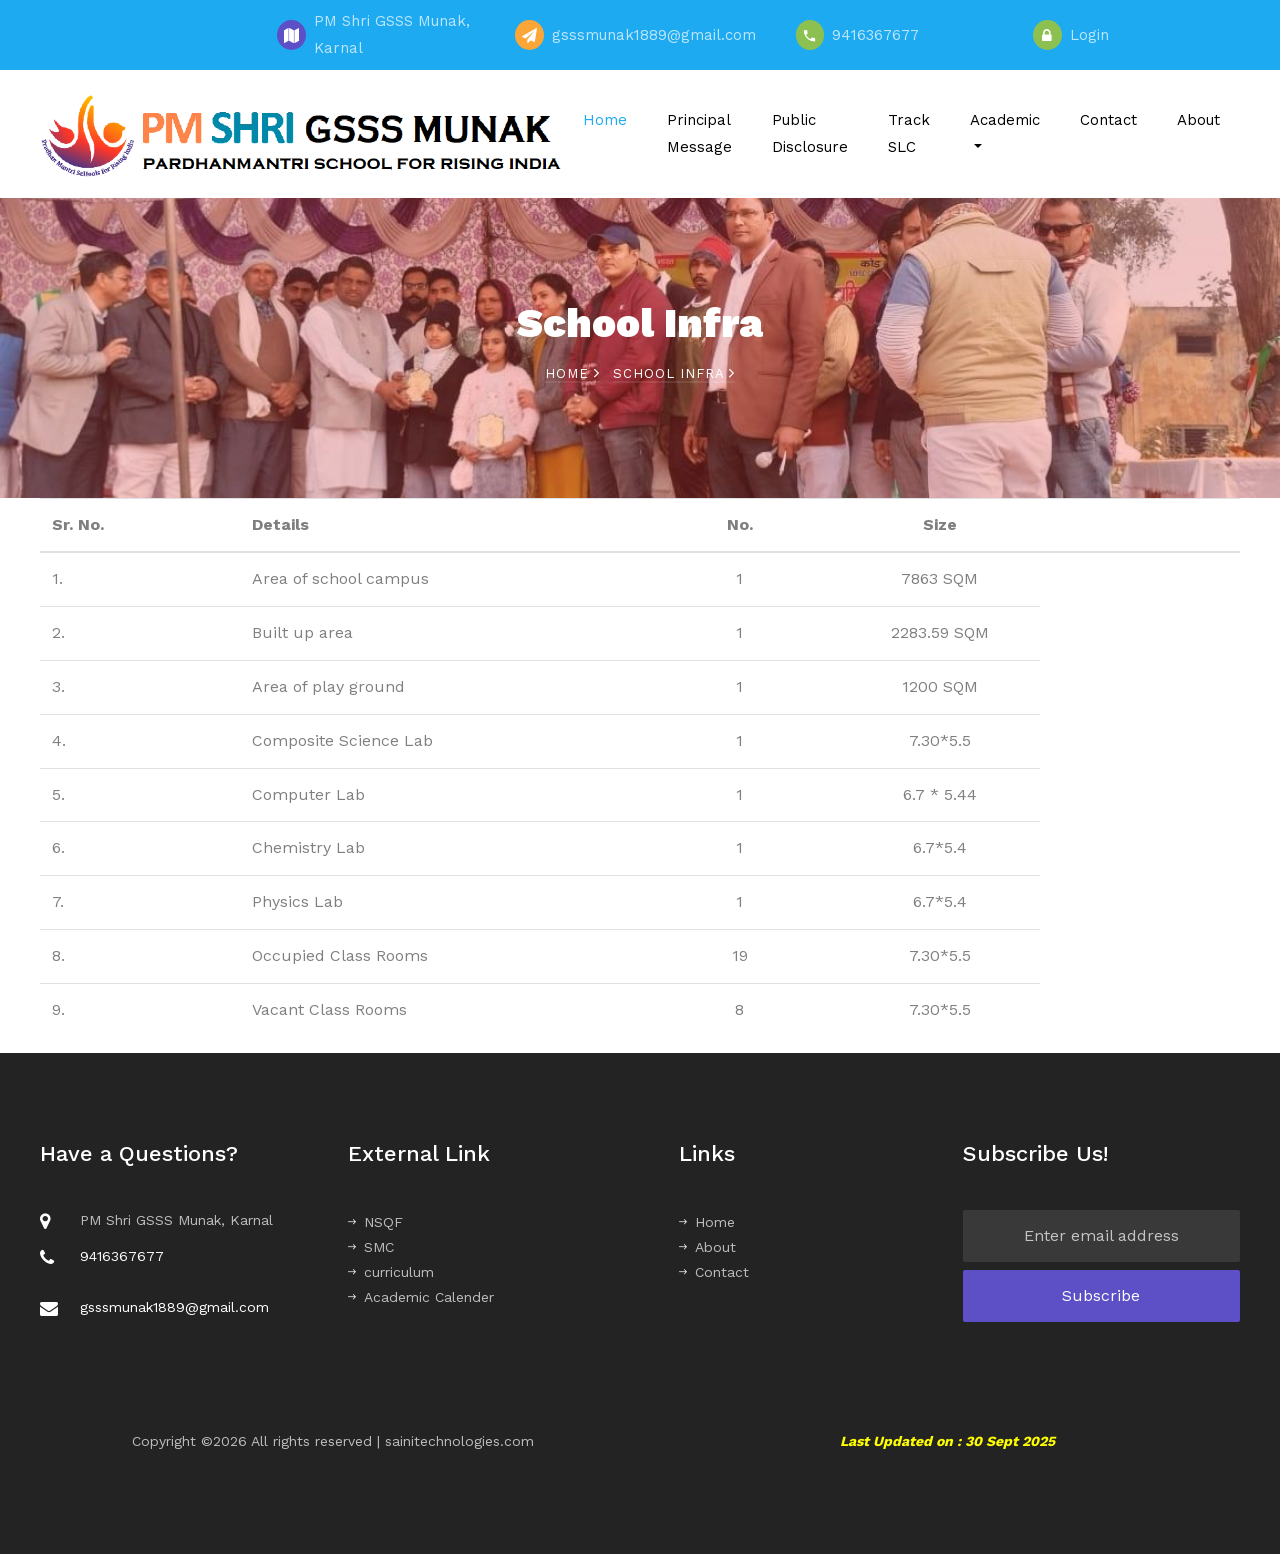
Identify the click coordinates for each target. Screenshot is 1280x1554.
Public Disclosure (810, 133)
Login (1089, 35)
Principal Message (699, 133)
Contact (1108, 120)
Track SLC (909, 133)
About (1198, 120)
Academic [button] (1005, 120)
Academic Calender (421, 1297)
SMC (371, 1247)
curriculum (391, 1272)
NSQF (375, 1222)
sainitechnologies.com (459, 1441)
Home (605, 120)
